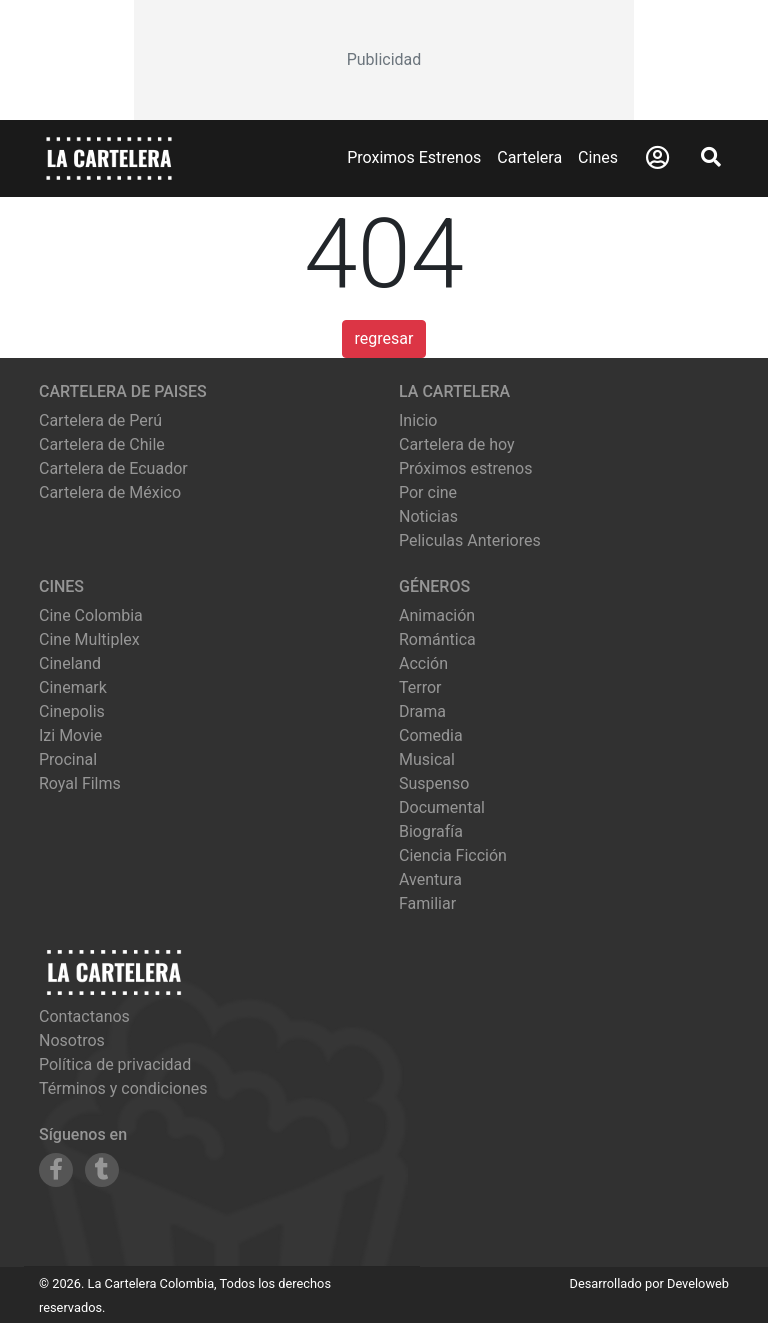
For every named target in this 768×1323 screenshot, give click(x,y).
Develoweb (698, 1283)
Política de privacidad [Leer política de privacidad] (115, 1064)
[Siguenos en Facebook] (56, 1170)
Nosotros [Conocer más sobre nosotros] (72, 1040)
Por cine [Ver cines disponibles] (428, 492)
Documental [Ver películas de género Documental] (442, 807)
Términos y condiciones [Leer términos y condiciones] (123, 1088)
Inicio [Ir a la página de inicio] (418, 420)
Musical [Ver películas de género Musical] (427, 759)
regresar (384, 338)
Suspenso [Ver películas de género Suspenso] (434, 783)
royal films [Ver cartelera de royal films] (80, 783)
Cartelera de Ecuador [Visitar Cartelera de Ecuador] (113, 468)
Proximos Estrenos (414, 157)
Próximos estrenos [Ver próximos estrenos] (465, 468)
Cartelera (529, 157)
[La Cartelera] (109, 157)
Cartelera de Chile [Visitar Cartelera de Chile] (102, 444)
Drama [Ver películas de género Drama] (422, 711)
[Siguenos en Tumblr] (102, 1170)
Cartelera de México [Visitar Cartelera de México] (110, 492)
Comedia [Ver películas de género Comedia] (431, 735)
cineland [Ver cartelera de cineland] (70, 663)
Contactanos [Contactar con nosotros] (84, 1016)
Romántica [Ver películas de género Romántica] (437, 639)
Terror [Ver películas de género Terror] (420, 687)
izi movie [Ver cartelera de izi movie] (70, 735)
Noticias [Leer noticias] (428, 516)
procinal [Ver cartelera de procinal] (68, 759)
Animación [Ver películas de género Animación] (437, 615)
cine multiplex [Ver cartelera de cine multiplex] (89, 639)
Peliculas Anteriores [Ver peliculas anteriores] (470, 540)
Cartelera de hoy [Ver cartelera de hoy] (457, 444)
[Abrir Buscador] (711, 157)
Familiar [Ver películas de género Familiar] (427, 903)
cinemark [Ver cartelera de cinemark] (73, 687)
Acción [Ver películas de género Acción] (423, 663)
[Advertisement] (384, 60)
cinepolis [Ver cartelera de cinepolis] (72, 711)
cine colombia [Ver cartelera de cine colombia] (91, 615)
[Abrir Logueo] (657, 158)
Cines (598, 157)
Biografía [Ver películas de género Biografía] (431, 831)
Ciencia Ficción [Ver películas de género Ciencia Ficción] (453, 855)
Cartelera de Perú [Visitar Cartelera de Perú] (100, 420)
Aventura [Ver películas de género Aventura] (430, 879)
